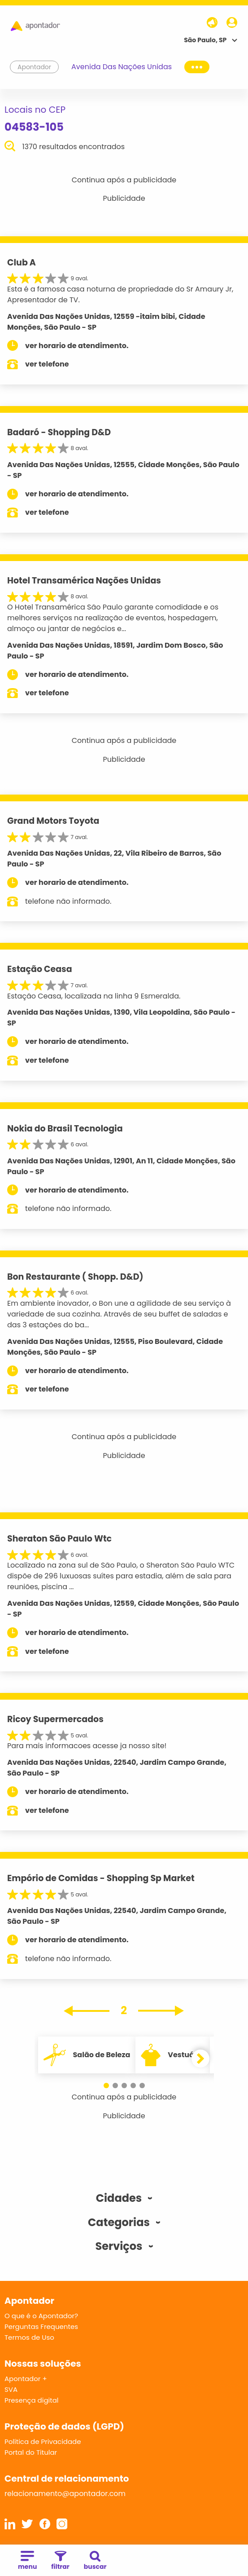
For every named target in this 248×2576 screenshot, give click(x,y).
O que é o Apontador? (41, 2315)
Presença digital (31, 2400)
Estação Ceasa (39, 969)
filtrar (60, 2561)
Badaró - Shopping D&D (59, 432)
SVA (10, 2389)
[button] (106, 2085)
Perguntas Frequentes (41, 2326)
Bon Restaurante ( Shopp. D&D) (75, 1277)
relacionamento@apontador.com (65, 2493)
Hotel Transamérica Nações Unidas (84, 580)
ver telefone (47, 364)
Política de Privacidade (42, 2441)
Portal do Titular (30, 2452)
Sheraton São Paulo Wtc (59, 1539)
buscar (95, 2561)
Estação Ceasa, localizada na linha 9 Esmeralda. (93, 996)
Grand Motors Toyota (53, 821)
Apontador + (25, 2378)
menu (27, 2561)
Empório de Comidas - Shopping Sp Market (101, 1878)
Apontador (34, 66)
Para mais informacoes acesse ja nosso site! (86, 1746)
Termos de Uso (29, 2337)
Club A (21, 262)
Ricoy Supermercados (55, 1719)
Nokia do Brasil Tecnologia (65, 1128)
